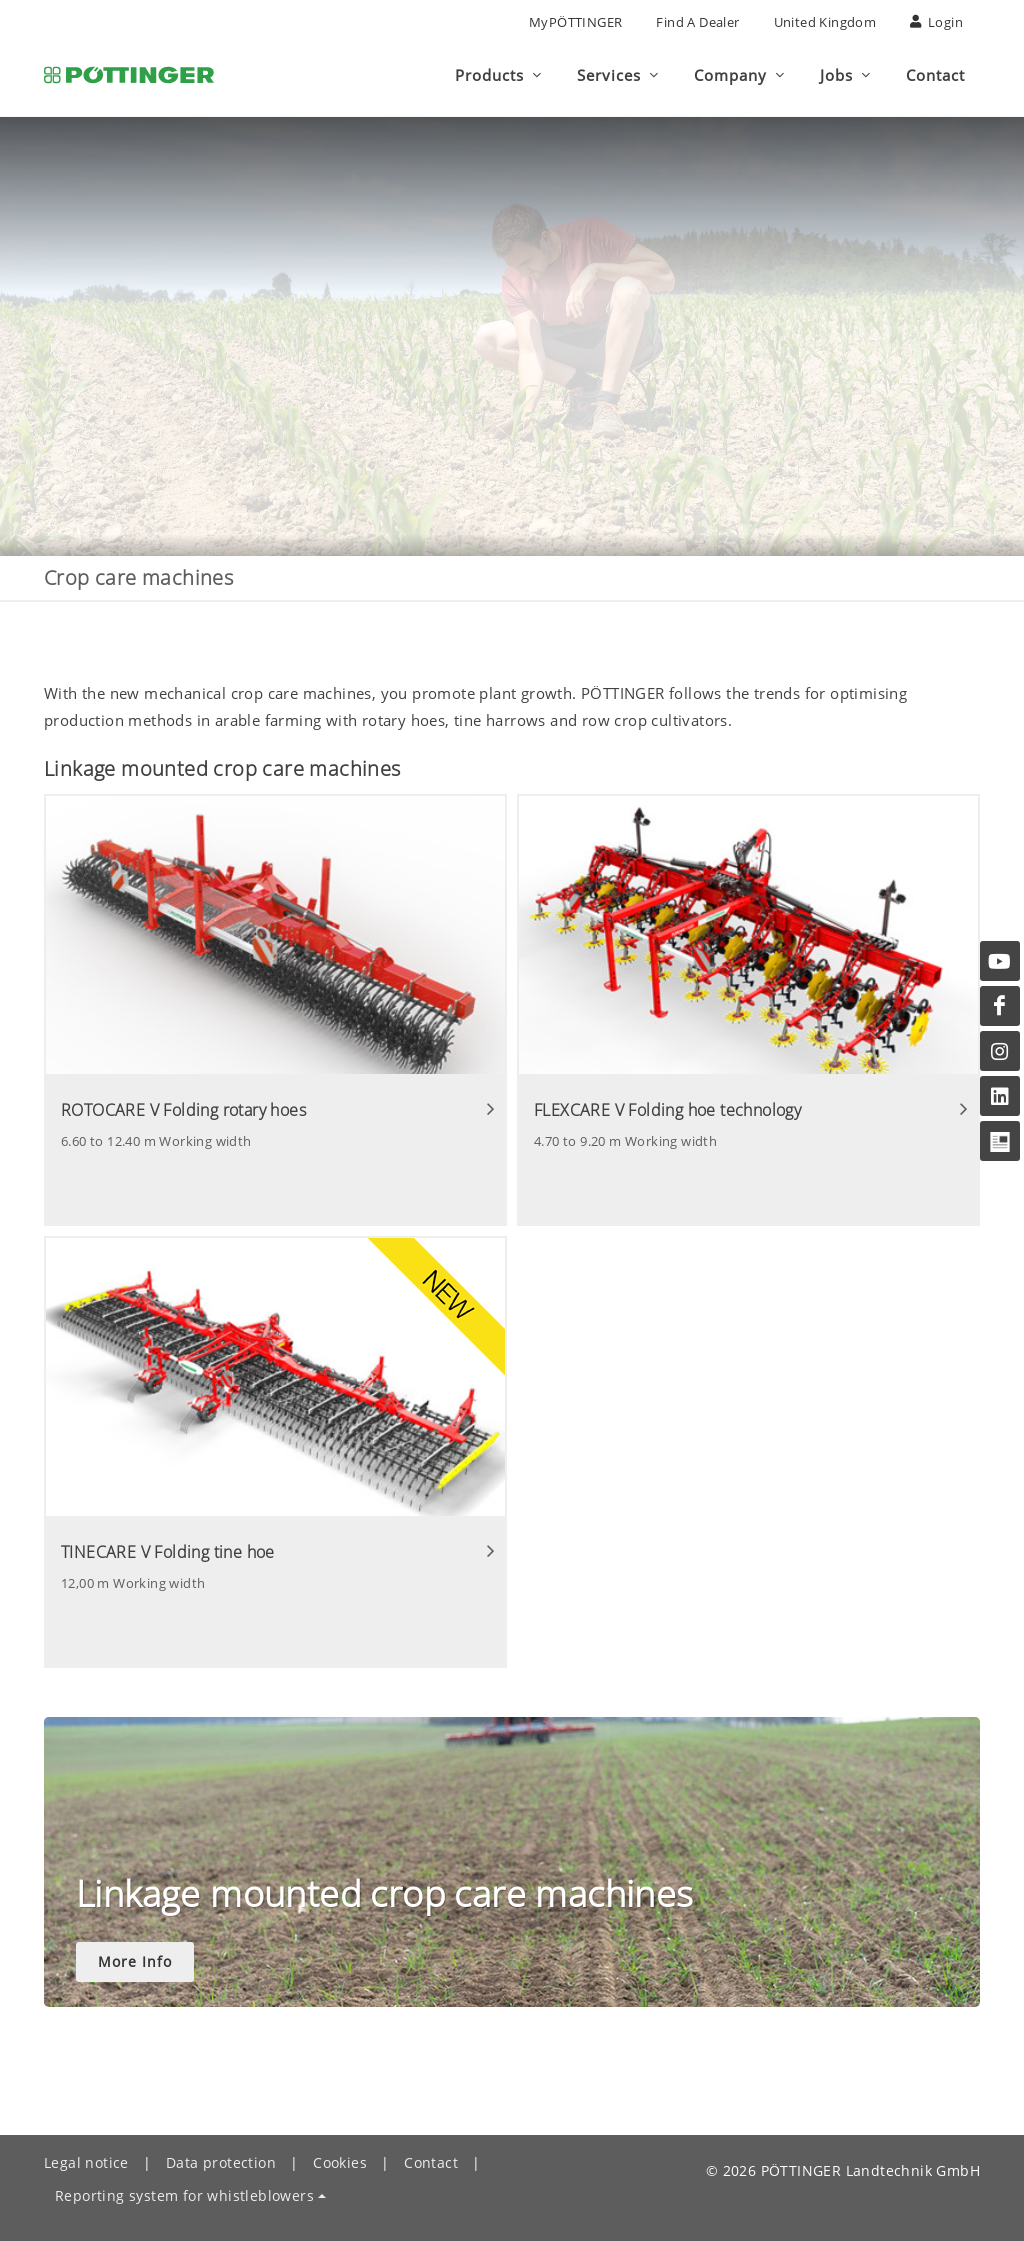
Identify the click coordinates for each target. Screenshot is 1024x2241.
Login (936, 22)
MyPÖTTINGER (575, 22)
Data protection (221, 2162)
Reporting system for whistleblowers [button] (184, 2195)
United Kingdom (825, 22)
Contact (431, 2162)
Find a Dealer (697, 22)
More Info (135, 1961)
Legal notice (86, 2162)
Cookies (340, 2162)
